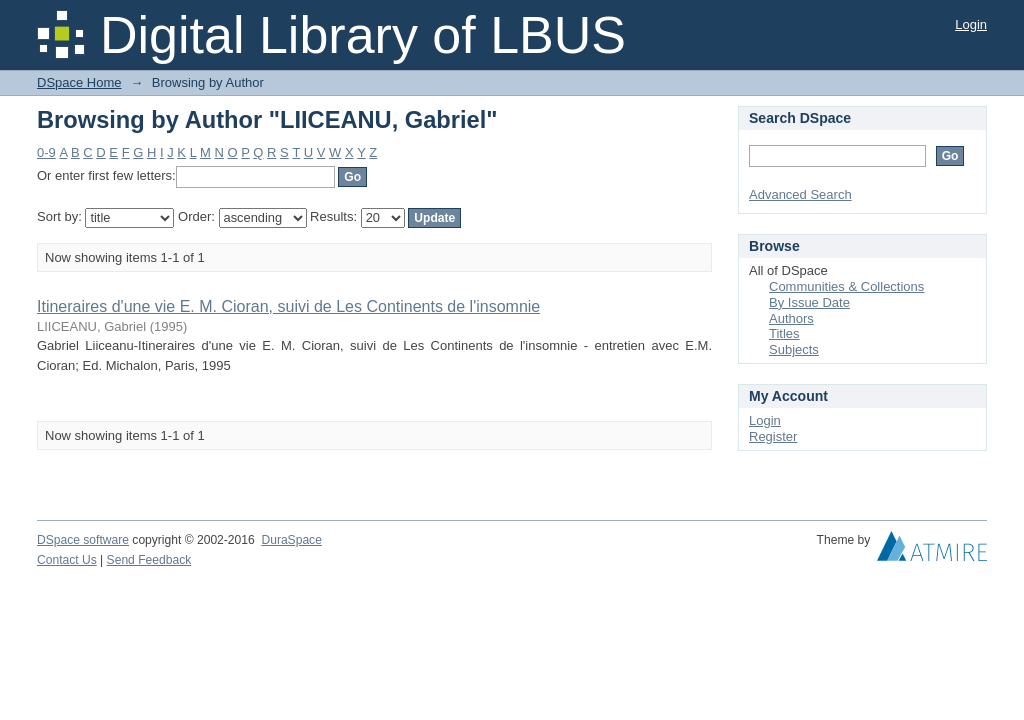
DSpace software (83, 540)
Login (971, 24)
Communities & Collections (846, 286)
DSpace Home (79, 82)
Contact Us (67, 560)
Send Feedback (149, 560)
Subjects (794, 349)
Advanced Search (800, 194)
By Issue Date (809, 302)
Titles (784, 333)
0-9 (46, 152)
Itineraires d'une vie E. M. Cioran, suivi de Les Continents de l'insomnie (288, 306)
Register (773, 436)
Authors (791, 318)
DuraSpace (291, 540)
